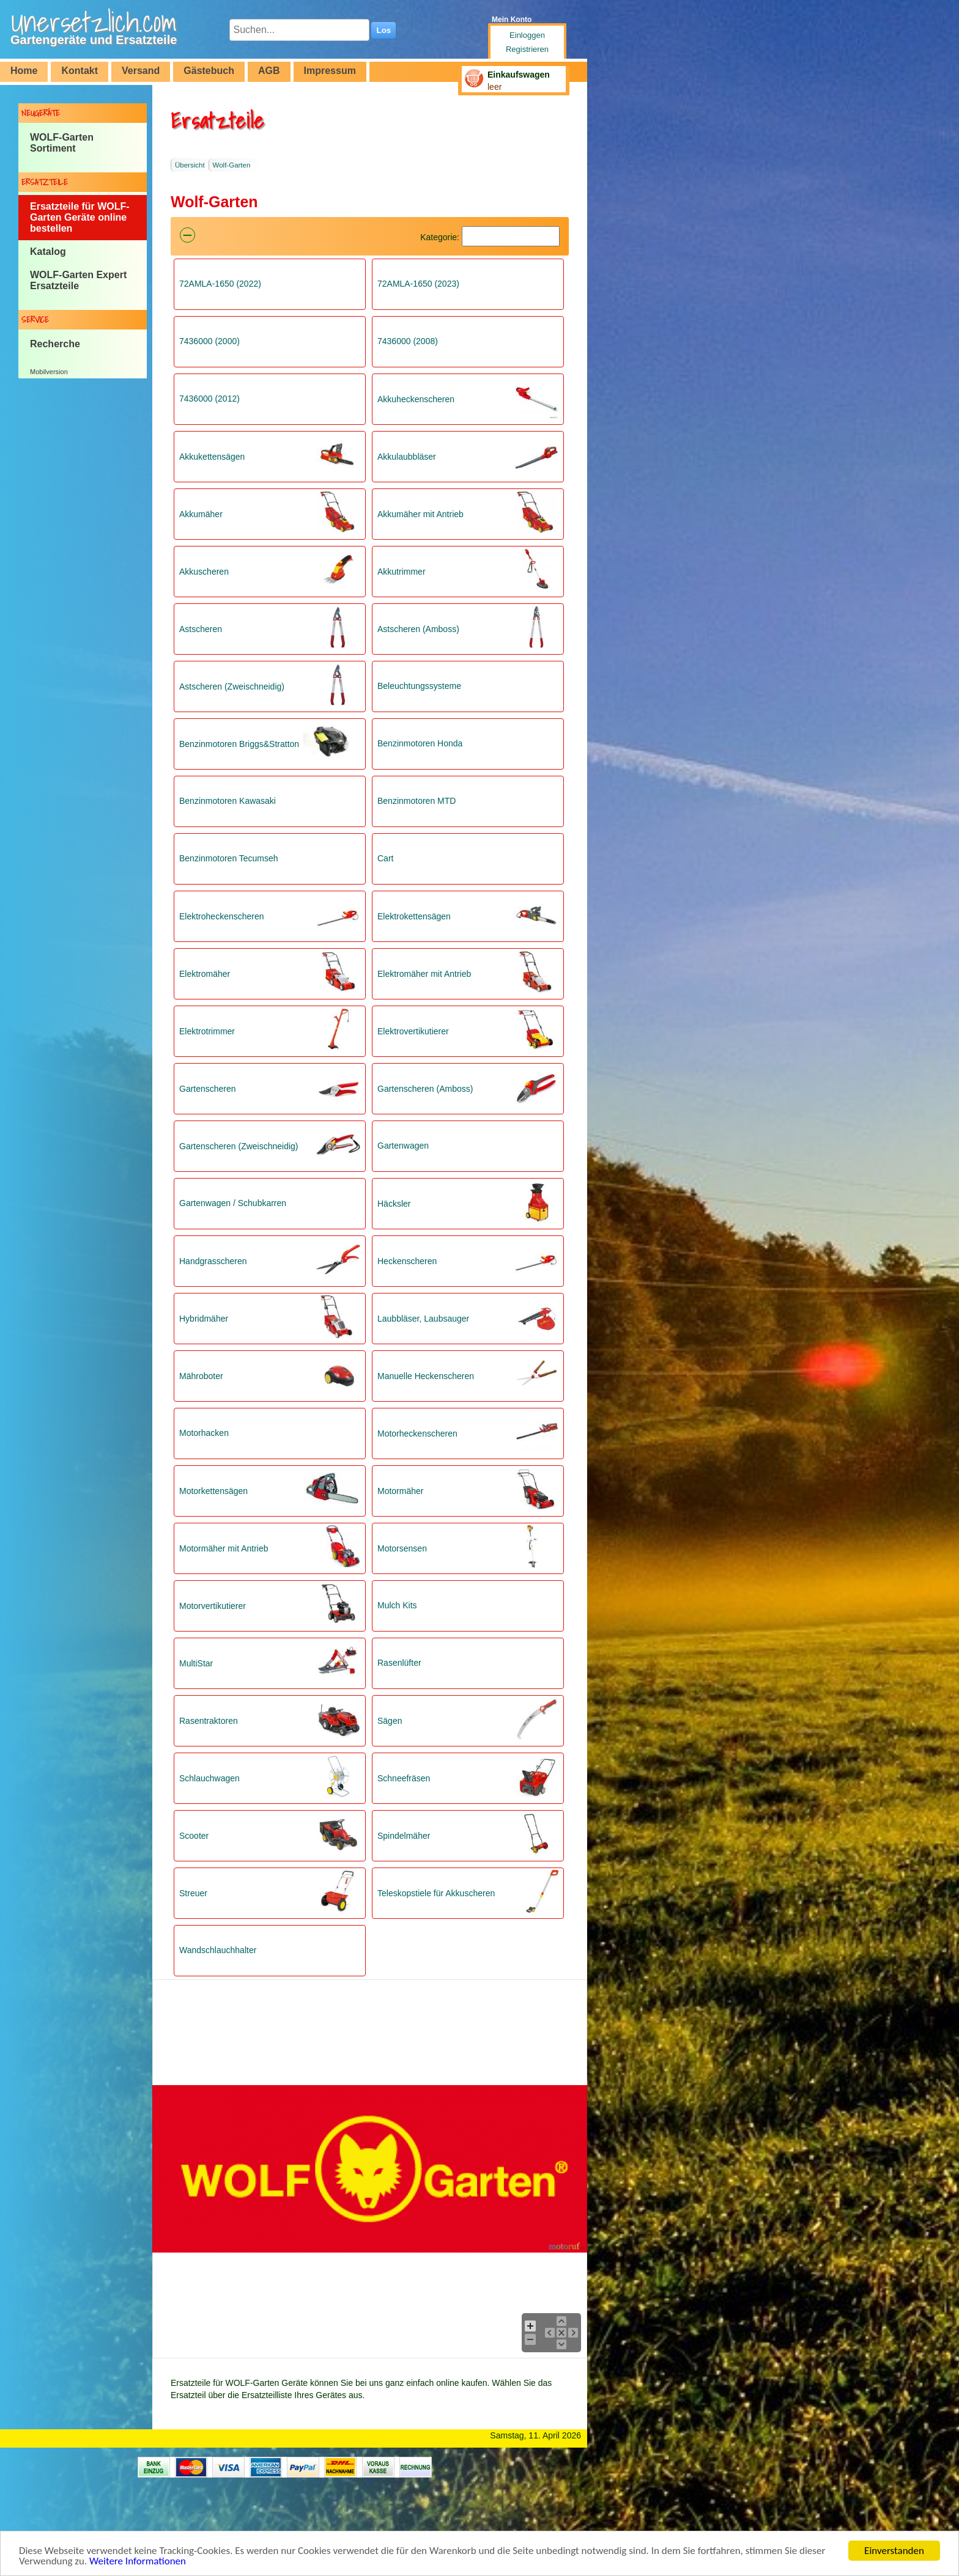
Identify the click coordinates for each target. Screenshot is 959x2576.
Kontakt (79, 70)
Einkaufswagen (518, 74)
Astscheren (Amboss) (418, 629)
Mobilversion (49, 371)
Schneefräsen (403, 1778)
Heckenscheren (407, 1261)
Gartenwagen (403, 1145)
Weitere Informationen (137, 2561)
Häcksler (393, 1204)
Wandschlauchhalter (217, 1950)
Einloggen (527, 35)
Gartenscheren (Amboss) (425, 1089)
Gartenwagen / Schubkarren (232, 1203)
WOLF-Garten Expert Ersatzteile (78, 280)
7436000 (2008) (407, 341)
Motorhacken (204, 1433)
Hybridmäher (203, 1318)
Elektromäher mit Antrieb (424, 974)
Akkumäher (201, 514)
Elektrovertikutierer (413, 1031)
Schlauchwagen (209, 1778)
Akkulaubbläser (406, 457)
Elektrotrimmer (207, 1031)
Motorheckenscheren (417, 1433)
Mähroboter (201, 1376)
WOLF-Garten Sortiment (62, 142)
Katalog (48, 251)
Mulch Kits (397, 1605)
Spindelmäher (403, 1836)
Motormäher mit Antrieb (223, 1548)
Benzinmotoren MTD (416, 801)
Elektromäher (204, 974)
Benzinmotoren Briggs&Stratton (239, 744)
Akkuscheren (204, 571)
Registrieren (527, 49)
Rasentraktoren (208, 1721)
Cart (385, 858)
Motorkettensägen (213, 1491)
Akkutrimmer (401, 571)
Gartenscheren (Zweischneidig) (238, 1146)
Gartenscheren (207, 1089)
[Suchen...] (299, 30)
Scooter (194, 1836)
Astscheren (200, 629)
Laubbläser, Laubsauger (423, 1318)
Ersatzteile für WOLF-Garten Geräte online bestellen (80, 217)
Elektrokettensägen (414, 916)
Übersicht (190, 165)
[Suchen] (511, 236)
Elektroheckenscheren (221, 916)
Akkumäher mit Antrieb (420, 514)
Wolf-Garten (232, 165)
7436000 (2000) (209, 341)
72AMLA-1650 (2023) (418, 284)
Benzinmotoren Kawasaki (227, 801)
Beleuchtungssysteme (419, 686)
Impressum (330, 70)
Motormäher (400, 1491)
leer (494, 87)
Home (23, 70)
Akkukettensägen (212, 457)
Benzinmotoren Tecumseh (228, 858)
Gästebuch (208, 70)
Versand (141, 70)
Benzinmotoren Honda (419, 743)
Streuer (193, 1893)
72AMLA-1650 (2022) (220, 284)
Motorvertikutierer (212, 1606)
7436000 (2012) (209, 398)
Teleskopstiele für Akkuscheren (436, 1893)
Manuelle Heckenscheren (425, 1376)
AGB (269, 70)
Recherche (55, 344)
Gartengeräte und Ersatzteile (93, 39)
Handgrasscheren (213, 1261)
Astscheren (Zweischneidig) (231, 686)
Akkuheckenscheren (415, 399)
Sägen (389, 1721)
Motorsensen (402, 1548)
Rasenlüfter (399, 1663)
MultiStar (196, 1663)
